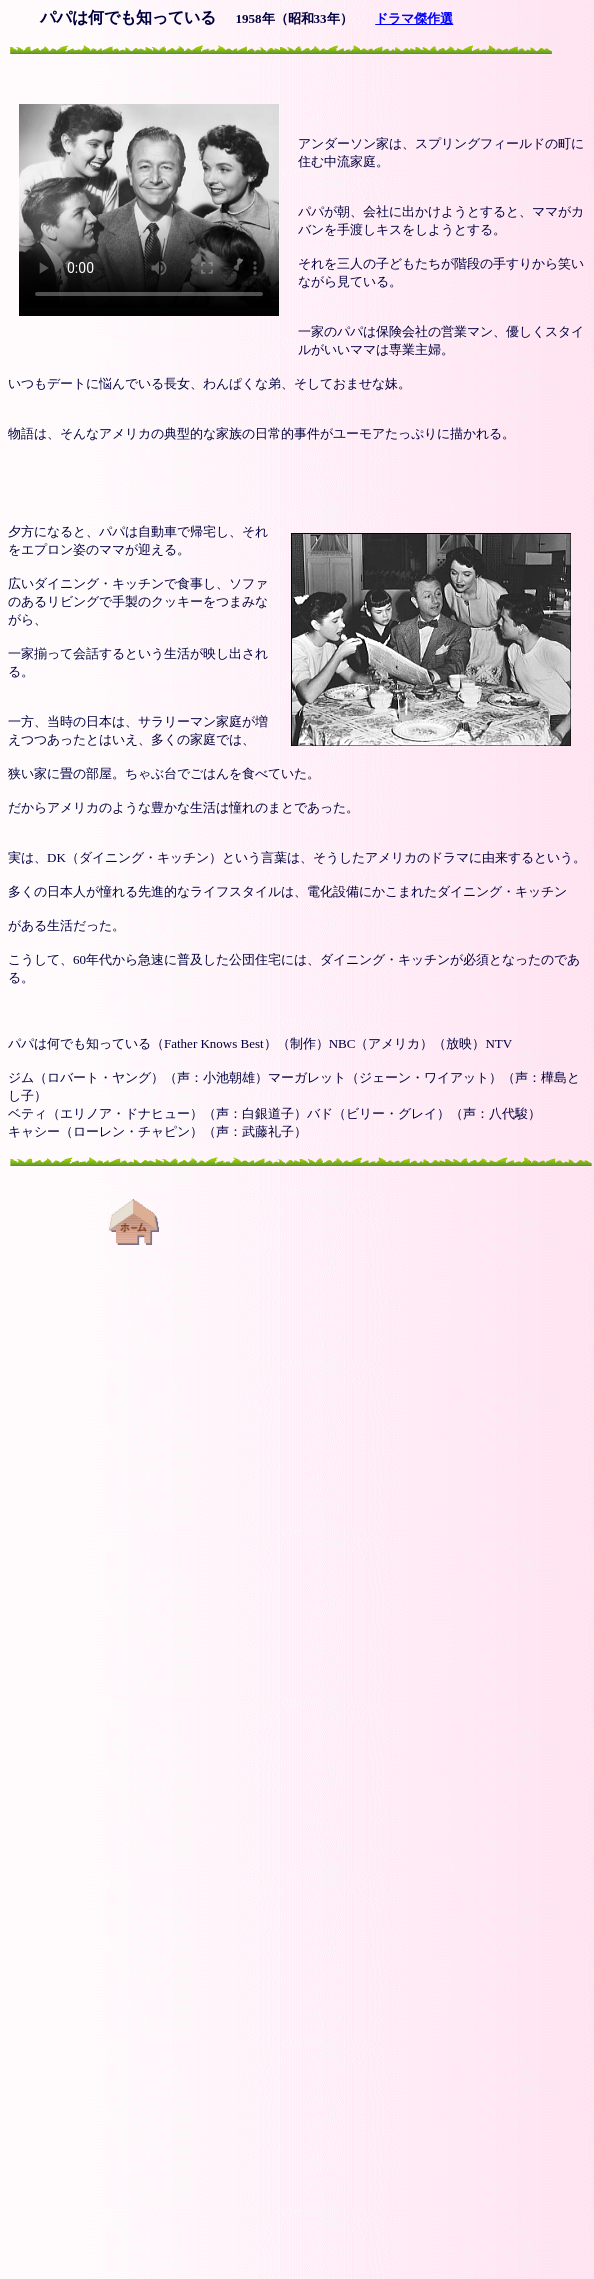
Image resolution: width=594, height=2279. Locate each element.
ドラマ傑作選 (414, 18)
